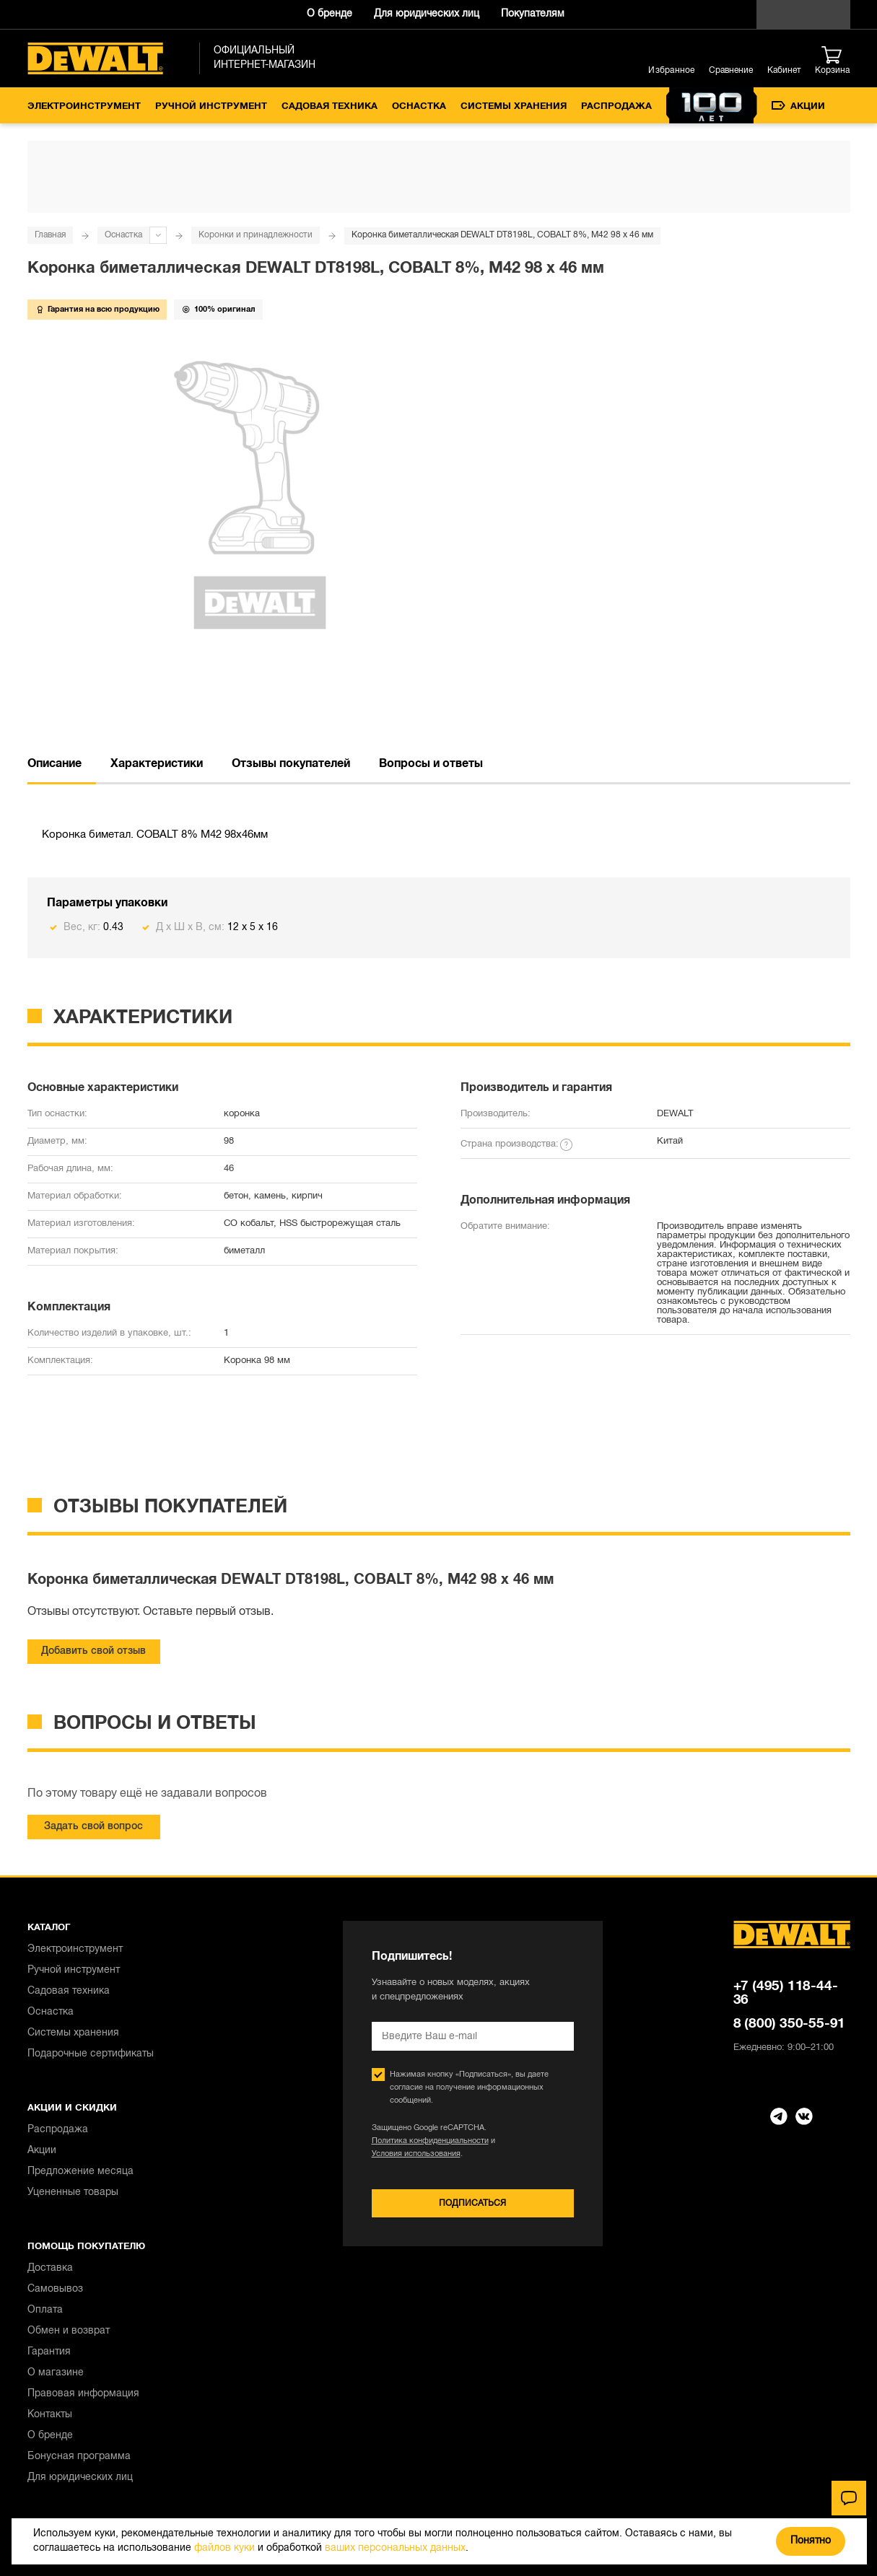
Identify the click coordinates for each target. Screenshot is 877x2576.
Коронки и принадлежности (255, 235)
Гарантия (49, 2352)
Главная (50, 235)
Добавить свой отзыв (93, 1651)
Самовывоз (55, 2289)
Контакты (49, 2414)
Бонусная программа (79, 2456)
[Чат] (849, 2498)
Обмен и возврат (68, 2331)
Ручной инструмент (211, 106)
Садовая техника (330, 106)
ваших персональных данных (395, 2548)
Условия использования (416, 2153)
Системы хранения (514, 106)
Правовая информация (83, 2393)
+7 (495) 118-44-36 (785, 1993)
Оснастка (419, 106)
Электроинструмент (84, 106)
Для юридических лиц (426, 14)
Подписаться (472, 2203)
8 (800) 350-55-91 (789, 2024)
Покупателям (532, 14)
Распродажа (616, 106)
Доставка (50, 2268)
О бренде (329, 14)
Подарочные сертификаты (90, 2054)
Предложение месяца (80, 2171)
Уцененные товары (72, 2192)
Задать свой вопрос (93, 1826)
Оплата (45, 2310)
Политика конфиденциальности (430, 2141)
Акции (798, 106)
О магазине (55, 2373)
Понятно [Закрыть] (810, 2541)
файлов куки (224, 2548)
